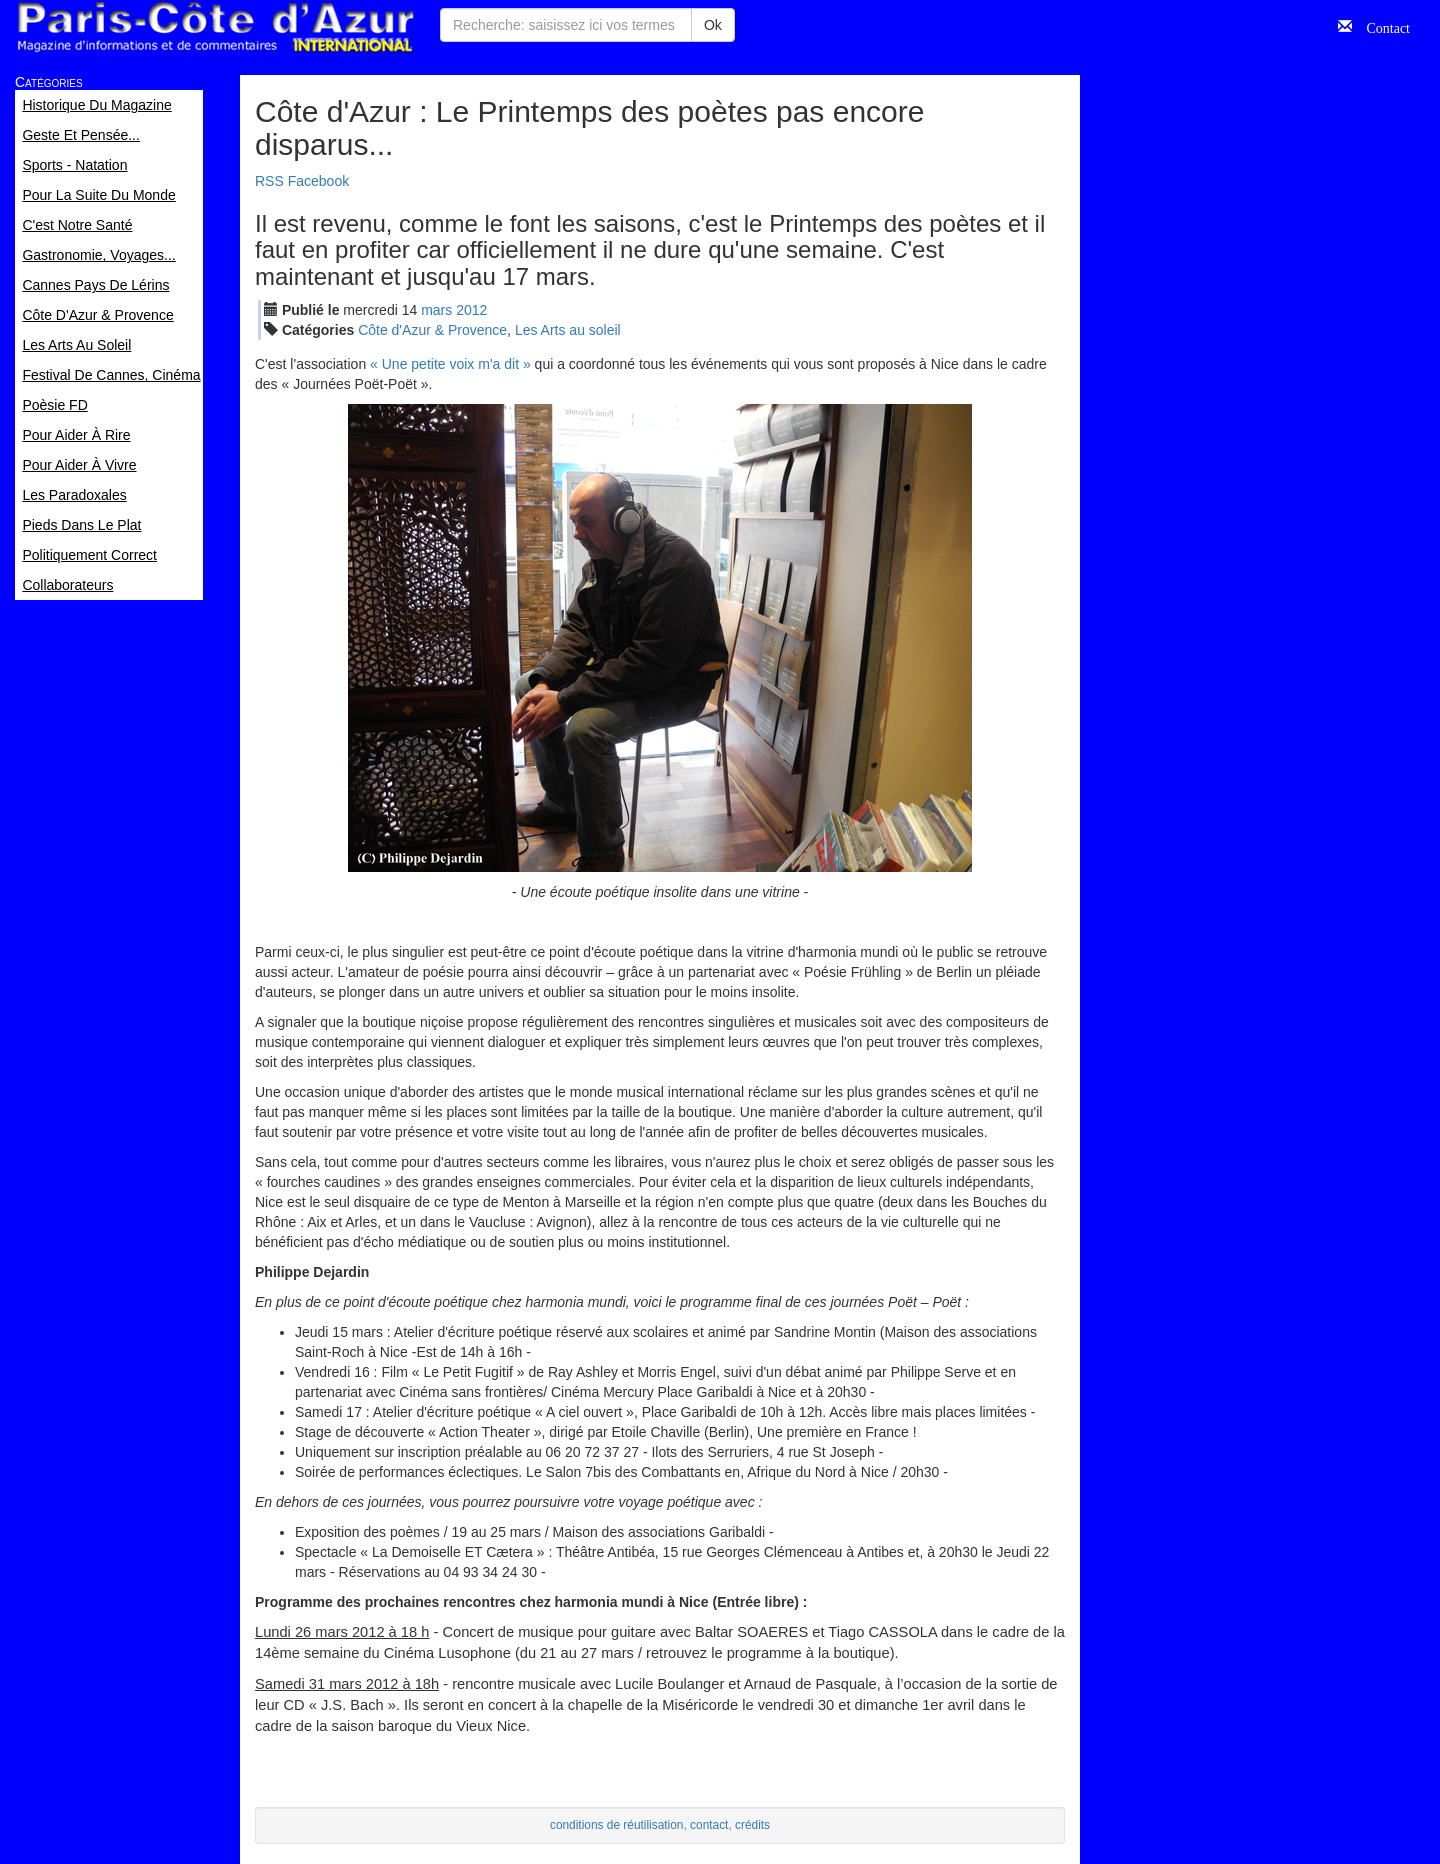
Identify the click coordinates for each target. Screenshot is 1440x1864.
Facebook (318, 181)
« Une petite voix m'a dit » (450, 364)
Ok (713, 25)
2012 (471, 310)
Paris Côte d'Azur (215, 27)
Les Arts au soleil (568, 330)
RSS (269, 181)
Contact (1381, 26)
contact (709, 1825)
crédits (752, 1825)
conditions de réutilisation (617, 1825)
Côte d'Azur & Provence (432, 330)
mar (436, 310)
